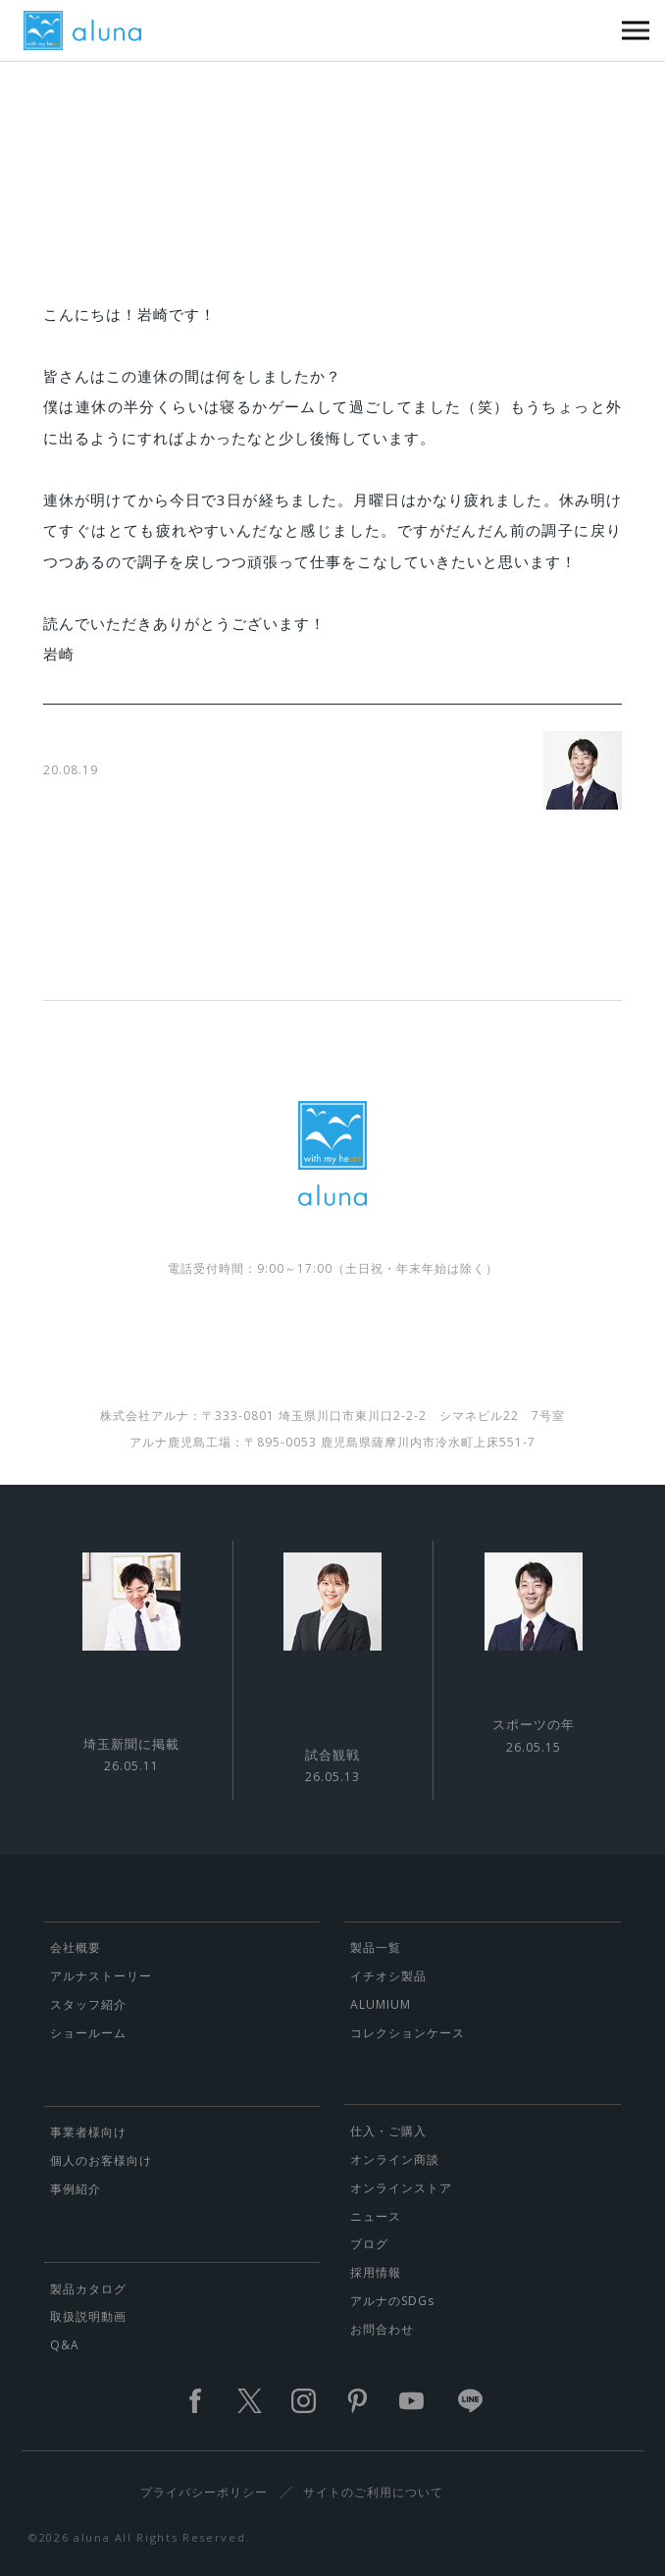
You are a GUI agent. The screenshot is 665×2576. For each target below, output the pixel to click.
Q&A (64, 2345)
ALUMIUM (380, 2004)
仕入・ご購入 (388, 2131)
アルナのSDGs (392, 2300)
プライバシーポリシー (204, 2492)
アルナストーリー (101, 1976)
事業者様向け (88, 2132)
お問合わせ (382, 2329)
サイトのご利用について (373, 2492)
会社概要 (75, 1947)
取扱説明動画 (88, 2316)
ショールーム (88, 2032)
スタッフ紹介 (88, 2004)
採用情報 (375, 2272)
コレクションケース (407, 2032)
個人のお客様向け (101, 2160)
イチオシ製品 (388, 1976)
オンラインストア (401, 2188)
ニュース (375, 2216)
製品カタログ (88, 2289)
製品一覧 (375, 1947)
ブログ (369, 2243)
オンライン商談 (394, 2159)
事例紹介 (75, 2189)
